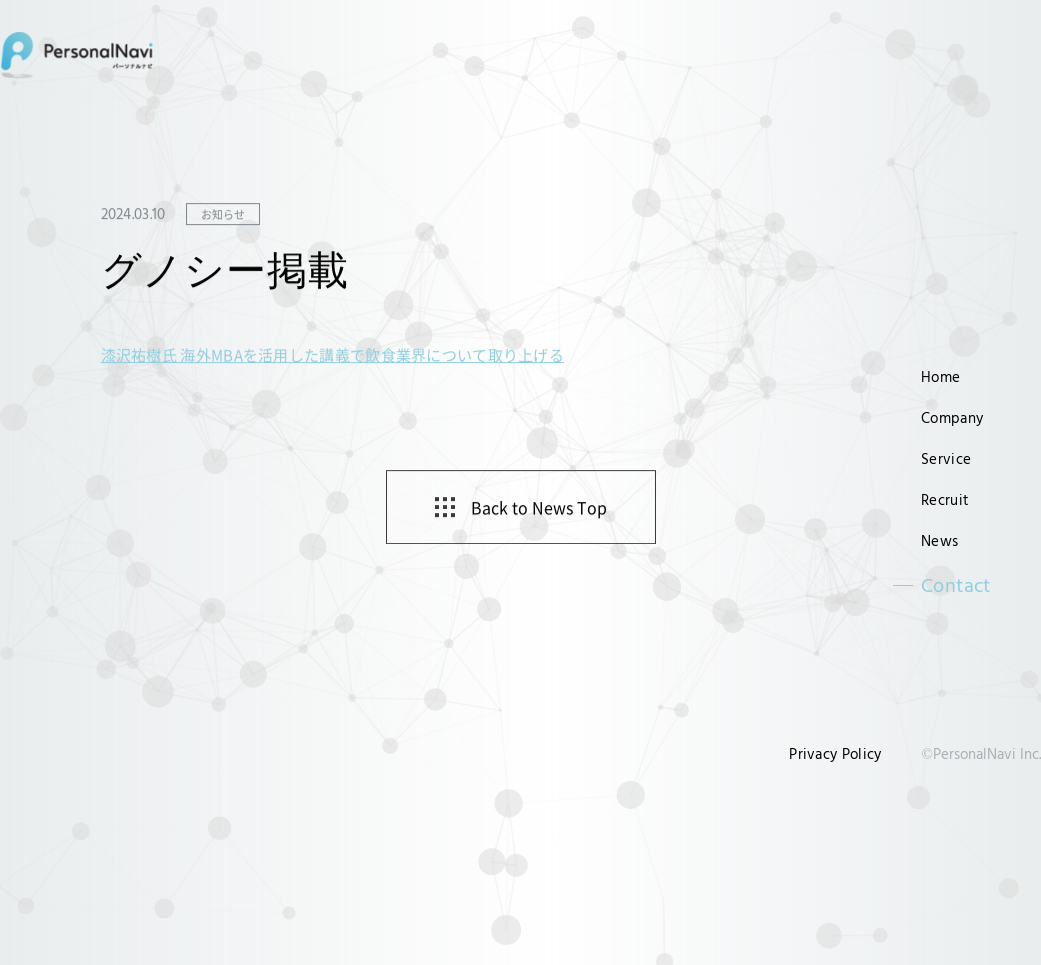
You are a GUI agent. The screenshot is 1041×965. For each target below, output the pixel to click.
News (939, 540)
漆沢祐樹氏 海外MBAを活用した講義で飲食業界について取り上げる (333, 355)
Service (946, 458)
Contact (956, 585)
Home (940, 376)
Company (952, 417)
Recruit (945, 499)
